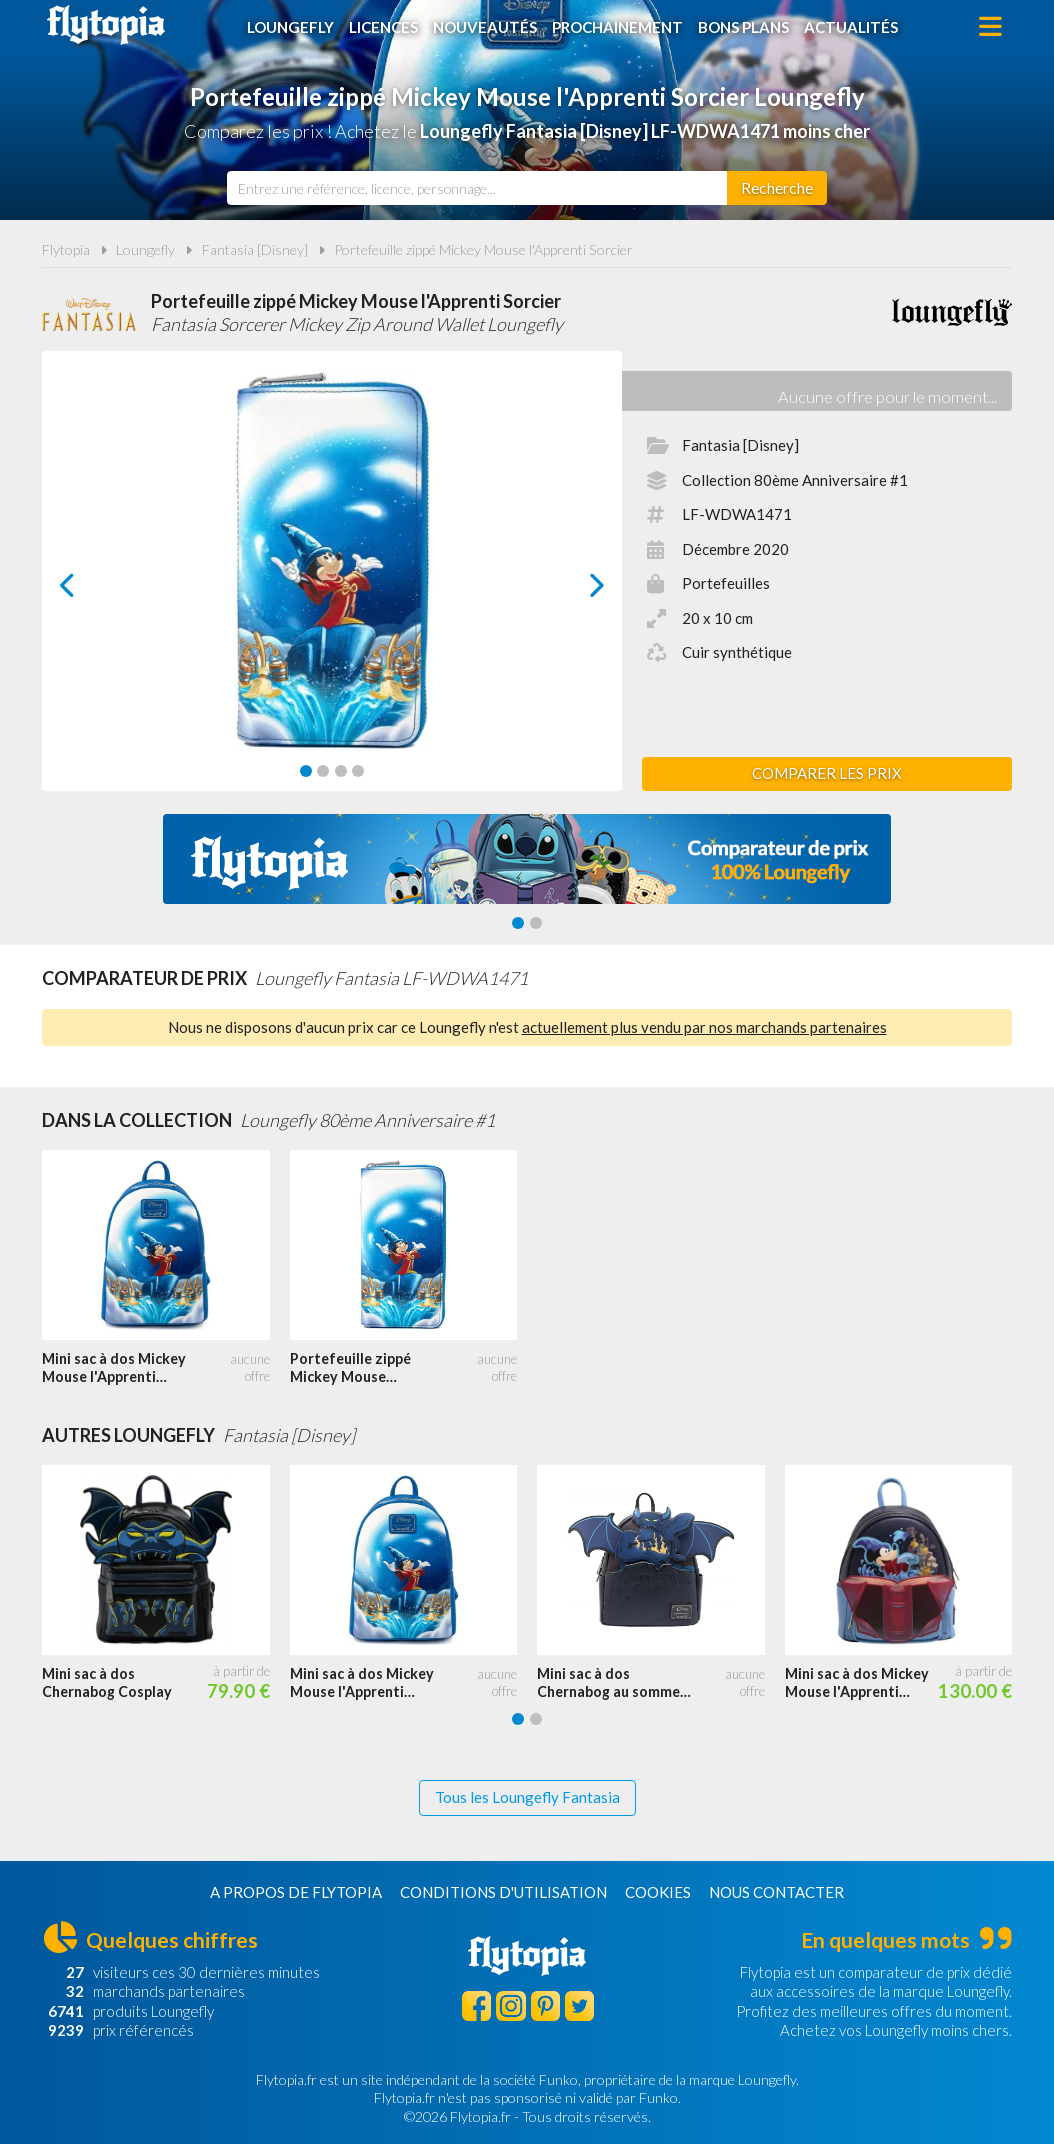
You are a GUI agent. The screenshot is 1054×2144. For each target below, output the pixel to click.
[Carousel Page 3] (341, 771)
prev (90, 590)
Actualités (851, 27)
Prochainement (617, 27)
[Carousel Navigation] (332, 585)
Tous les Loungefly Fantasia (527, 1797)
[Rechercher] (777, 188)
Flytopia (106, 25)
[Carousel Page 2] (323, 771)
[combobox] (477, 188)
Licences (383, 27)
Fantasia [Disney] (255, 249)
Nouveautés (485, 27)
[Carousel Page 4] (358, 771)
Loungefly (290, 27)
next (574, 590)
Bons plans (743, 27)
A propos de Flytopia (296, 1892)
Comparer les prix (827, 773)
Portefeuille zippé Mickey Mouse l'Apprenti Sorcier (483, 249)
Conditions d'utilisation (503, 1892)
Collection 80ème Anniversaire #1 (795, 480)
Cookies (658, 1892)
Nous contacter (776, 1892)
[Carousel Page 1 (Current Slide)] (306, 771)
